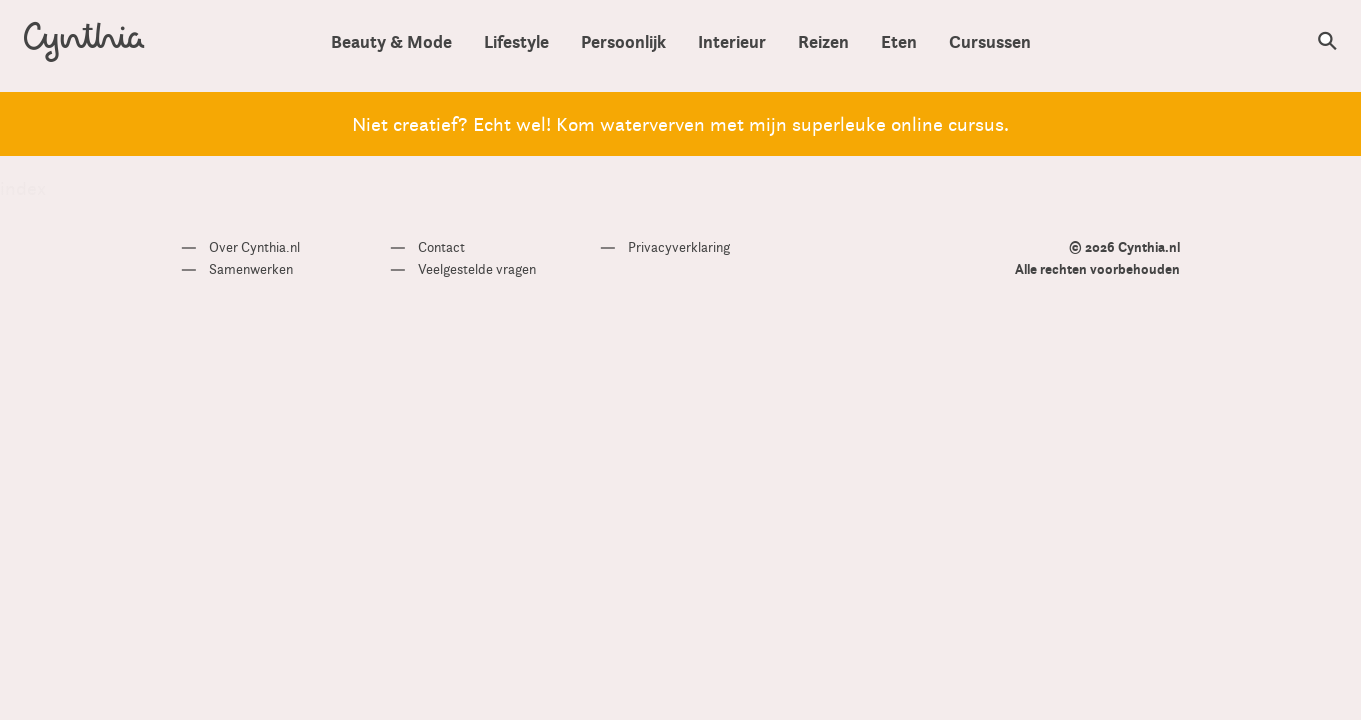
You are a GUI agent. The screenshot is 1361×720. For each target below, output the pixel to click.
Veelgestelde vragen (477, 269)
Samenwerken (251, 269)
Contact (441, 247)
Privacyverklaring (679, 247)
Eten (899, 41)
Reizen (823, 41)
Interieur (732, 41)
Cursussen (990, 41)
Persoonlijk (623, 41)
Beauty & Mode (391, 41)
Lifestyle (516, 41)
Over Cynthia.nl (254, 247)
